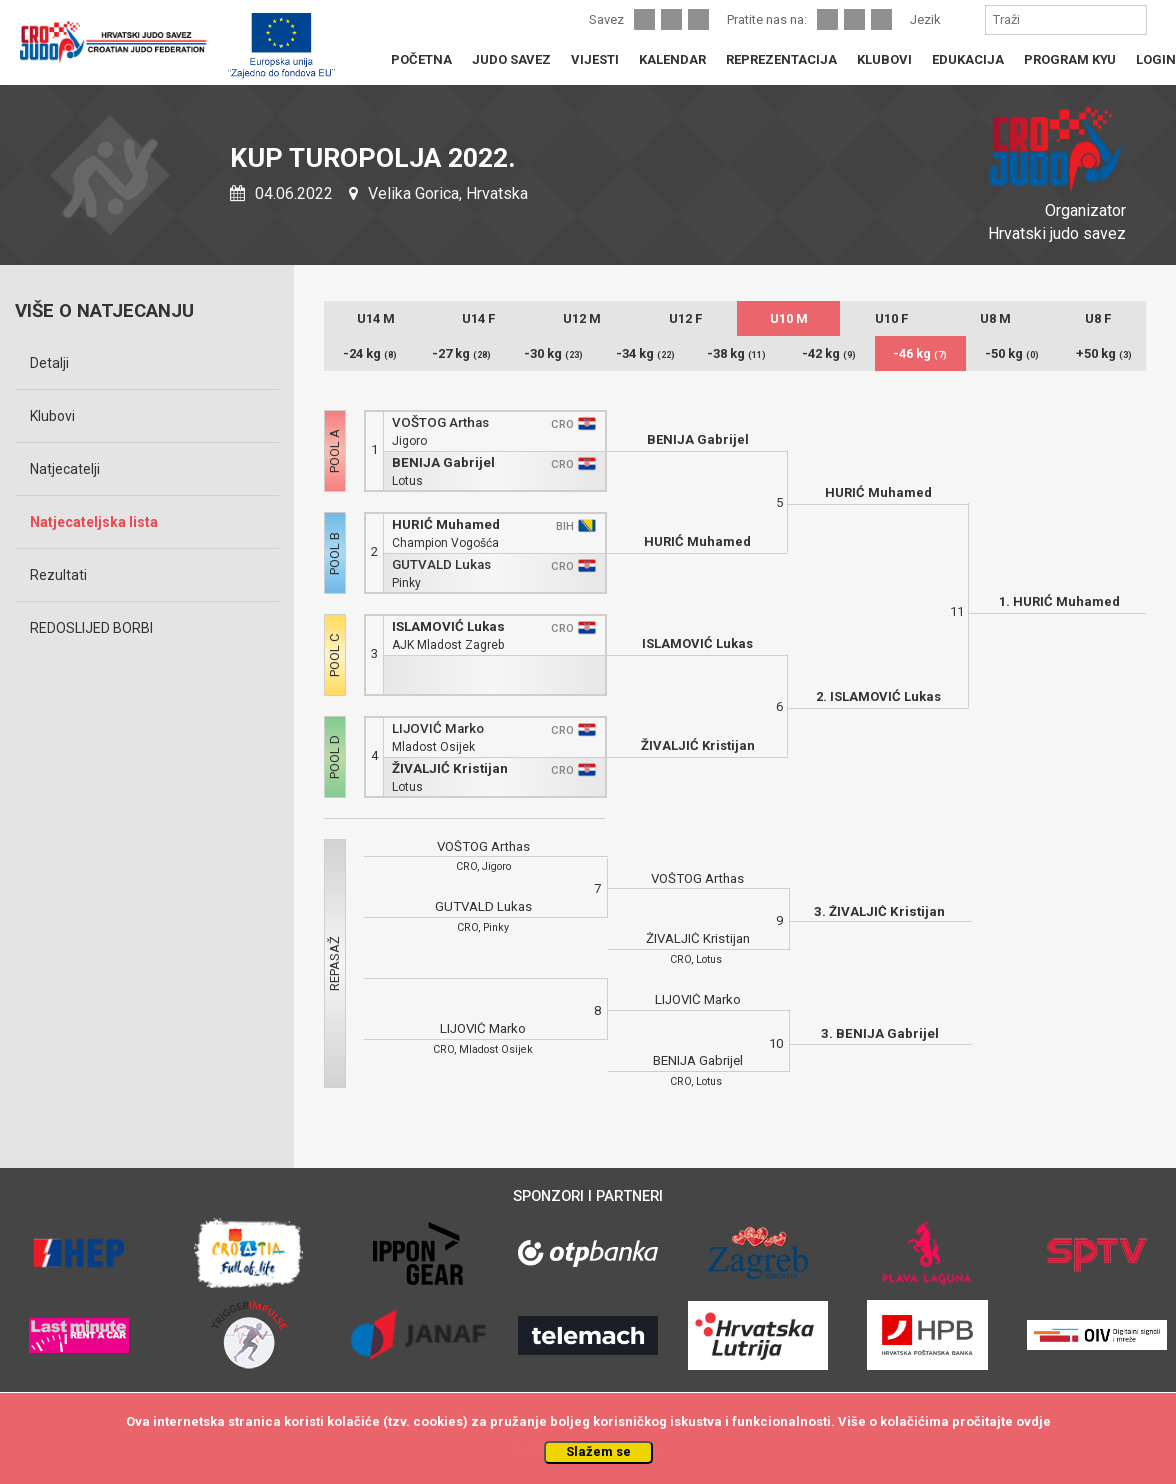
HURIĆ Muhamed (446, 524)
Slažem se (598, 1451)
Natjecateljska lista (94, 522)
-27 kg (461, 353)
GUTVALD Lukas (441, 564)
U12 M (582, 318)
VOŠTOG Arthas (440, 422)
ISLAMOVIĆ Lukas (448, 626)
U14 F (478, 318)
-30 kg (553, 353)
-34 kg (645, 353)
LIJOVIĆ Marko (438, 728)
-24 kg (370, 353)
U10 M (789, 318)
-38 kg (736, 353)
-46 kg (920, 353)
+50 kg (1104, 353)
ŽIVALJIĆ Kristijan (450, 768)
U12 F (685, 318)
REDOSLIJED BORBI (91, 628)
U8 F (1098, 318)
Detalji (49, 363)
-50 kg (1012, 353)
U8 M (995, 318)
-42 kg (829, 353)
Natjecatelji (65, 469)
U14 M (376, 318)
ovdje (1033, 1421)
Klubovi (52, 416)
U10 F (891, 318)
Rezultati (58, 575)
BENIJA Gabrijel (443, 462)
